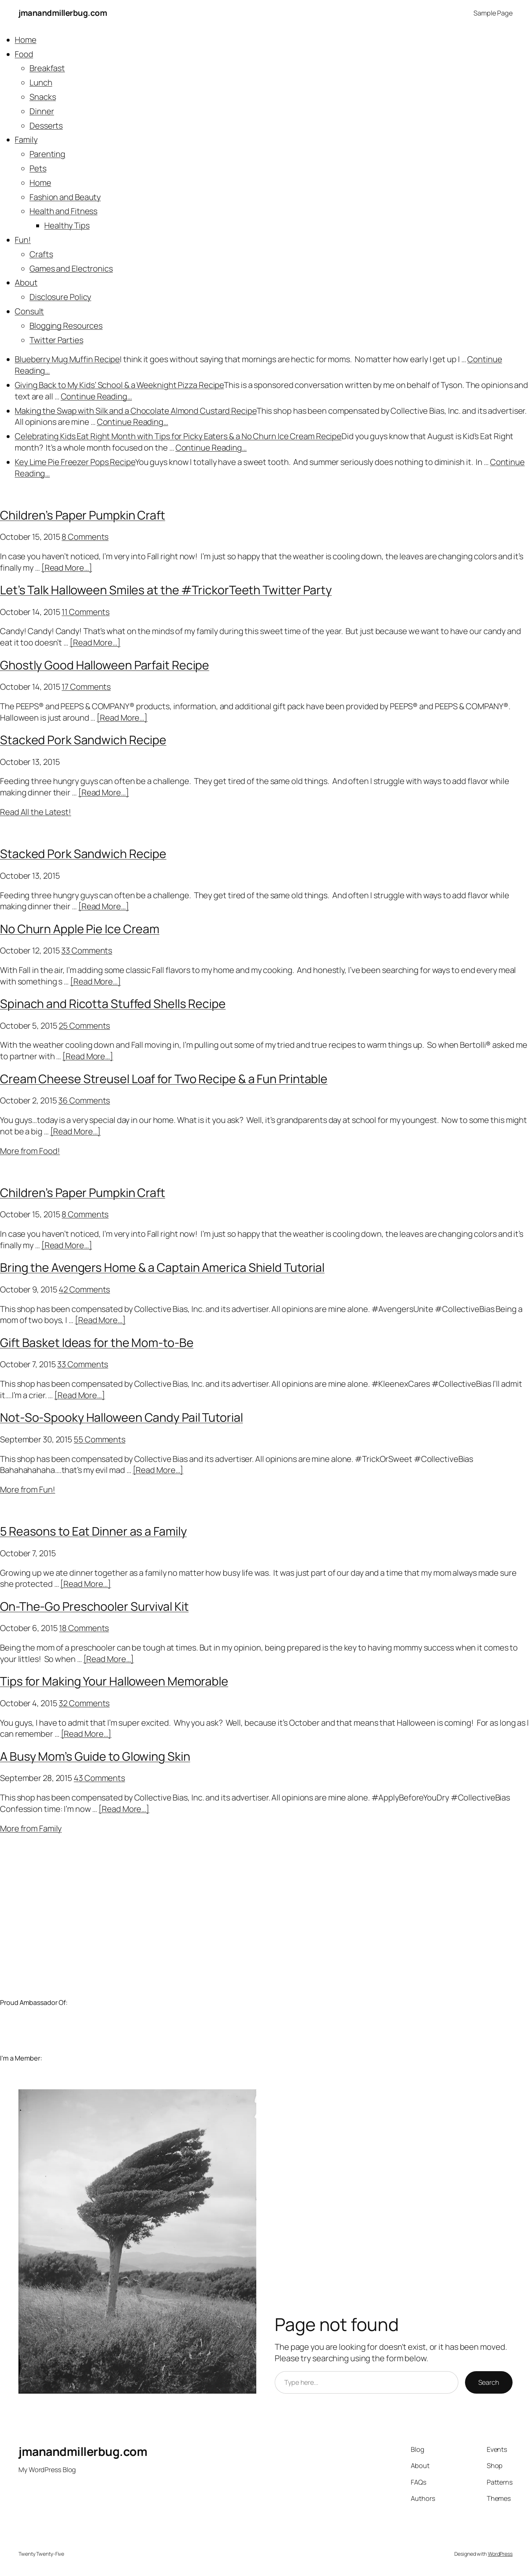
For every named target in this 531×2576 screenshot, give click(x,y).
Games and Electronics (71, 268)
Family (26, 139)
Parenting (47, 154)
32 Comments (84, 1703)
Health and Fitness (63, 211)
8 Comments (85, 536)
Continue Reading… (96, 396)
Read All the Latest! (35, 812)
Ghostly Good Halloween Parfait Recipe (104, 665)
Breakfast (47, 68)
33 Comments (86, 950)
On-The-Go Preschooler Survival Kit (94, 1606)
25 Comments (84, 1025)
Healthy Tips (67, 225)
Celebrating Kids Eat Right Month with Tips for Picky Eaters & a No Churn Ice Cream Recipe (178, 436)
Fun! (23, 239)
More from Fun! (27, 1489)
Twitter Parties (56, 340)
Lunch (41, 82)
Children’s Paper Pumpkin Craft (82, 515)
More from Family (31, 1828)
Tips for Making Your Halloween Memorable (114, 1681)
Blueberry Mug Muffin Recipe (67, 359)
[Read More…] (66, 567)
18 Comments (84, 1628)
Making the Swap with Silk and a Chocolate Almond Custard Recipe (136, 410)
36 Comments (84, 1100)
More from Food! (30, 1150)
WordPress (500, 2553)
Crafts (41, 254)
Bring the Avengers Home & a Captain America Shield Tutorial (162, 1267)
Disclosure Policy (60, 296)
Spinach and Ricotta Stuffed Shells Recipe (113, 1003)
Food (24, 54)
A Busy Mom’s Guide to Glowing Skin (95, 1756)
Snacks (43, 96)
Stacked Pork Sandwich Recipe (83, 740)
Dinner (42, 111)
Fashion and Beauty (65, 197)
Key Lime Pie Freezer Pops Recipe (75, 462)
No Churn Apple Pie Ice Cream (79, 929)
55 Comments (99, 1439)
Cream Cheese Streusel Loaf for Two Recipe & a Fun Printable (163, 1079)
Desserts (46, 125)
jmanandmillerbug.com (62, 12)
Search (488, 2382)
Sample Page (493, 12)
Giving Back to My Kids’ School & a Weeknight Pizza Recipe (119, 385)
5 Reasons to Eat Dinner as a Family (93, 1531)
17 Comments (86, 686)
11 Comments (86, 611)
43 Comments (99, 1778)
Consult (29, 311)
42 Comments (84, 1289)
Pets (38, 168)
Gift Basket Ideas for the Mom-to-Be (97, 1342)
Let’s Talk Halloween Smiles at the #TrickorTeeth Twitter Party (166, 590)
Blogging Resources (66, 325)
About (26, 282)
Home (26, 39)
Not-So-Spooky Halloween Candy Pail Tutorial (121, 1417)
